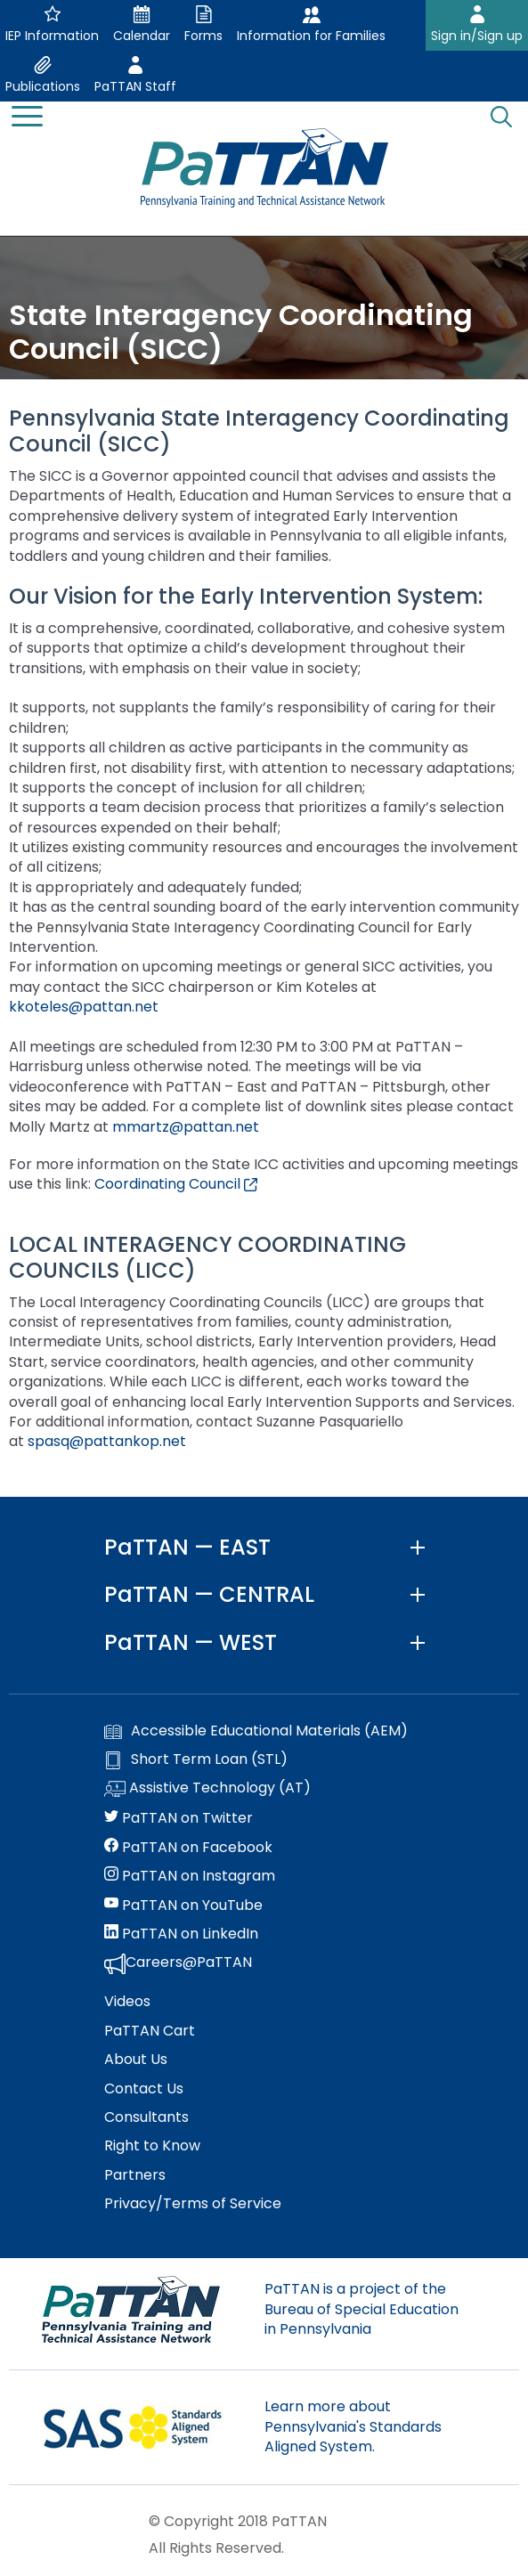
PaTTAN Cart (149, 2031)
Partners (135, 2175)
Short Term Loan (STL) (196, 1759)
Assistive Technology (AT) (207, 1789)
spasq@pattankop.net (107, 1441)
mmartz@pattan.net (185, 1127)
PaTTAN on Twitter (178, 1818)
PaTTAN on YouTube (183, 1905)
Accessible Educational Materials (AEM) (256, 1731)
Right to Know (152, 2146)
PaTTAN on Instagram (189, 1876)
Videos (127, 2001)
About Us (135, 2059)
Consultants (146, 2117)
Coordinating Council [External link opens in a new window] (175, 1184)
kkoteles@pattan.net (83, 1006)
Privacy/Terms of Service (192, 2204)
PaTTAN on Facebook (188, 1847)
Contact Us (143, 2089)
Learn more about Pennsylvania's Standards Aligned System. (353, 2426)
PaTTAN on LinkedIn (181, 1934)
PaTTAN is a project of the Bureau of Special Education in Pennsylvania (361, 2309)
